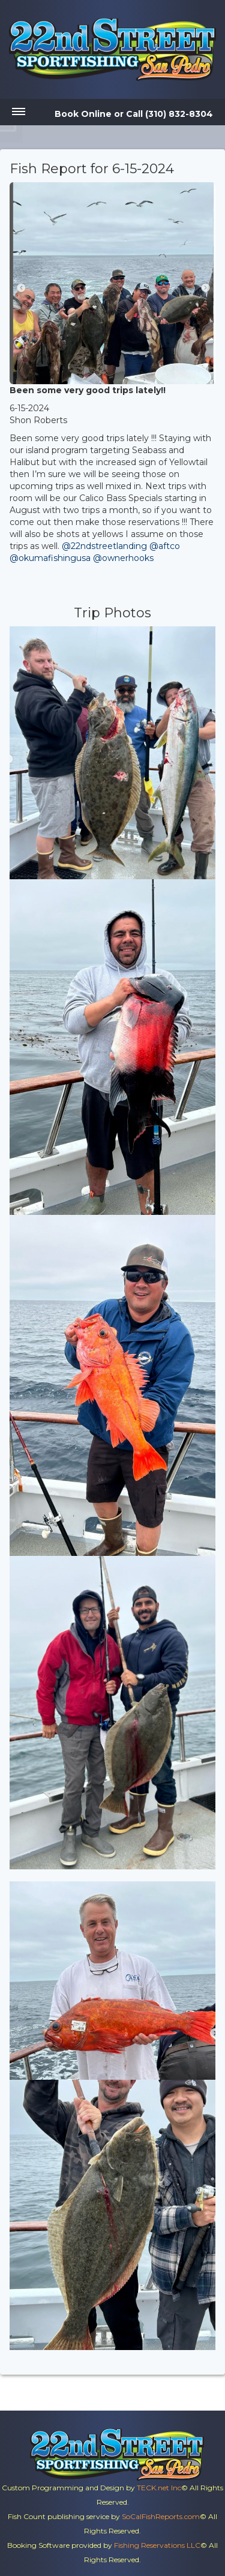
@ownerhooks (123, 558)
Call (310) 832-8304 (169, 113)
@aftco (164, 546)
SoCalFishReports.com (161, 2516)
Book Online (83, 113)
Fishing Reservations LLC (157, 2545)
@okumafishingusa (50, 558)
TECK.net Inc (159, 2487)
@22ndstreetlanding (104, 546)
